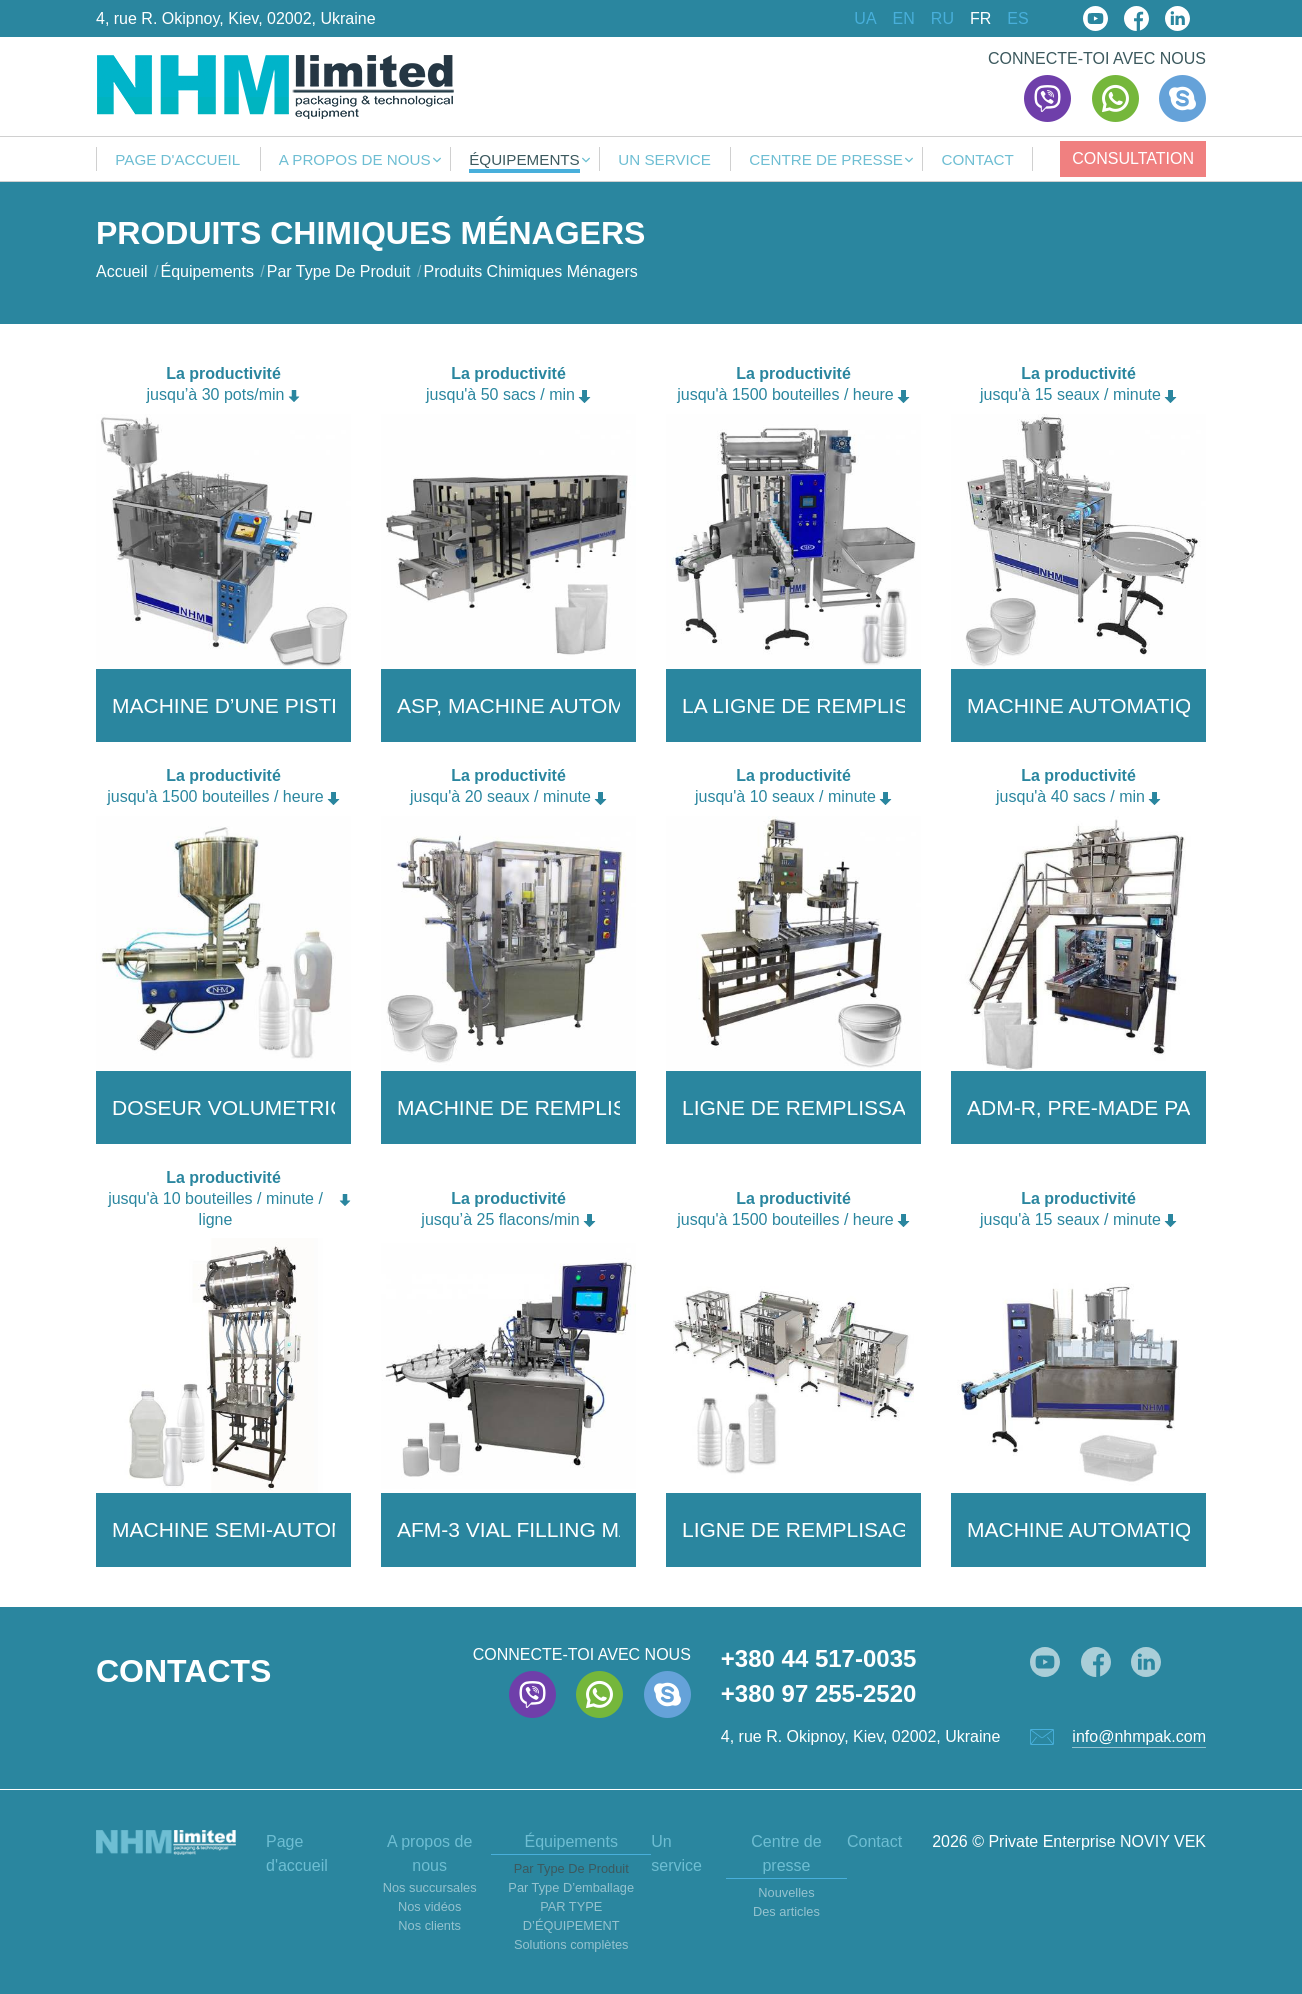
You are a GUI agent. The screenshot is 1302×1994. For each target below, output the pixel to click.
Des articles (786, 1911)
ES (1017, 19)
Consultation (1133, 158)
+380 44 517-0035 (819, 1658)
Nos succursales (430, 1887)
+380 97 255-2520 (819, 1693)
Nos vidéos (429, 1906)
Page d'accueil (177, 160)
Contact (977, 160)
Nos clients (429, 1925)
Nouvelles (786, 1892)
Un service (664, 160)
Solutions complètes (571, 1944)
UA (865, 19)
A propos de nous (355, 160)
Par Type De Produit (571, 1868)
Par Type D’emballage (571, 1887)
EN (904, 19)
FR (980, 19)
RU (942, 19)
